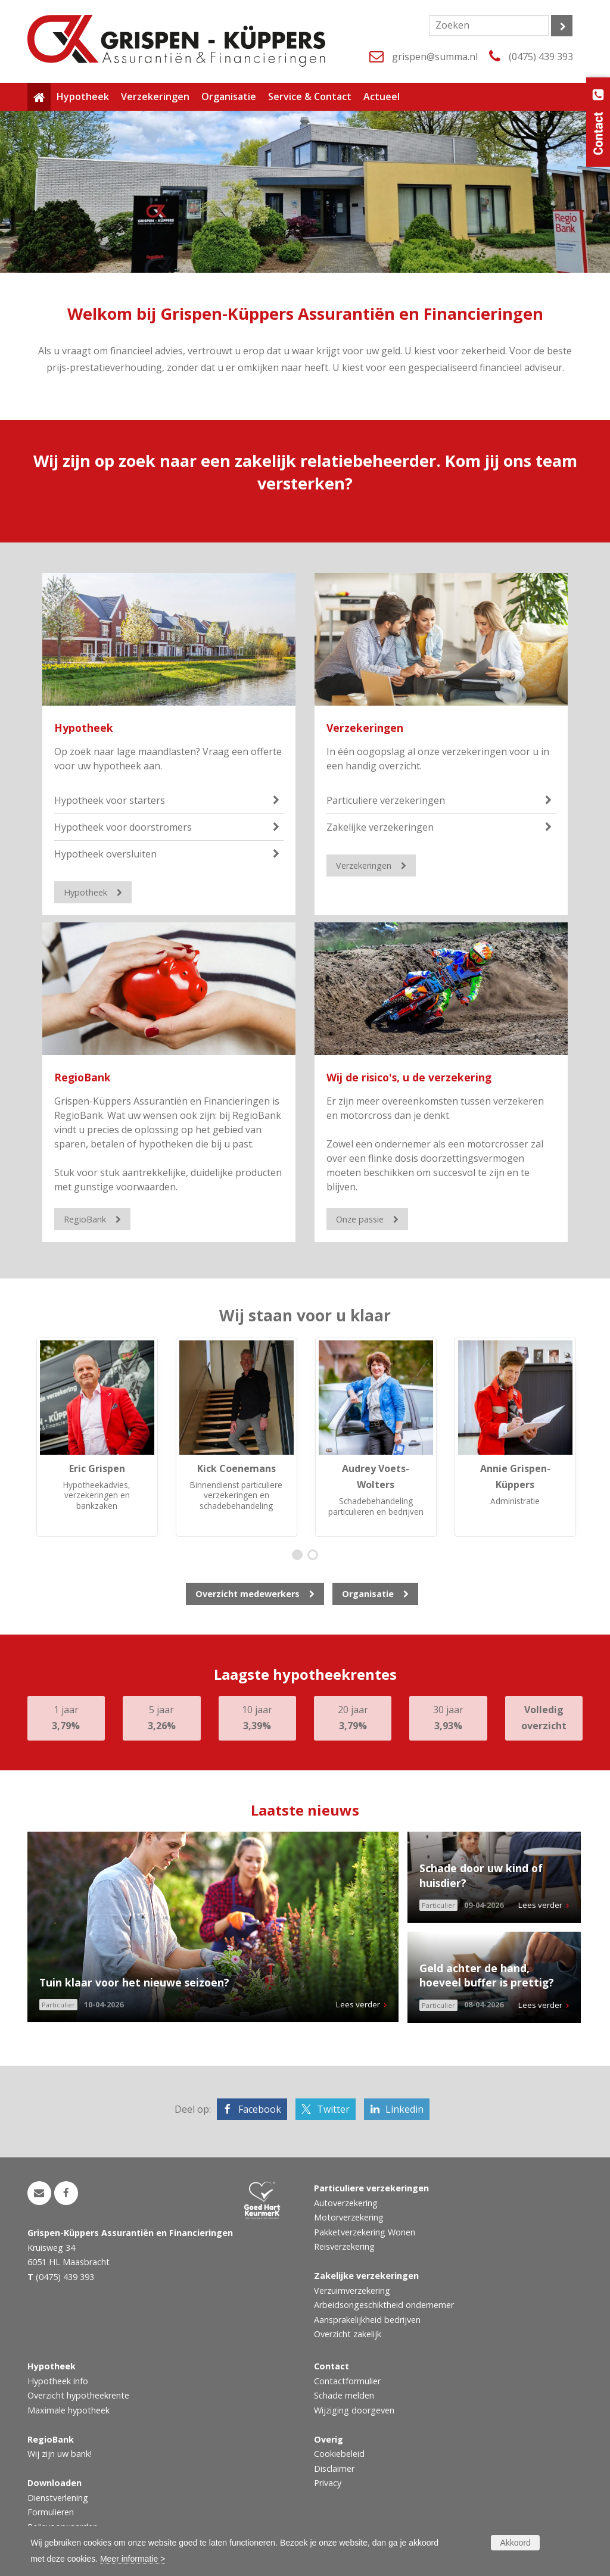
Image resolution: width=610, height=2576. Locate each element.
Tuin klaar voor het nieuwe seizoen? (134, 1982)
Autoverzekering (346, 2203)
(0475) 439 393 (541, 56)
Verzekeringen (364, 728)
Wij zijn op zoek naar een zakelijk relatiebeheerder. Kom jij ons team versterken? (305, 472)
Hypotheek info (57, 2381)
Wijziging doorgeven (354, 2410)
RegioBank (82, 1077)
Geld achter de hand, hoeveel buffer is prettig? (486, 1975)
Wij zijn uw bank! (59, 2453)
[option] (97, 1437)
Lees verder (358, 2004)
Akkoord (515, 2542)
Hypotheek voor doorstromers (123, 827)
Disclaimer (334, 2468)
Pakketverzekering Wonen (364, 2232)
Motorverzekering (349, 2217)
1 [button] (300, 1556)
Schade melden (344, 2395)
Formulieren (50, 2512)
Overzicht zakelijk (347, 2334)
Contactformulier (347, 2381)
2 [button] (315, 1556)
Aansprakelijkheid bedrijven (367, 2319)
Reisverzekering (344, 2246)
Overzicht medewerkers (247, 1593)
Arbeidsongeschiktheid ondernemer (384, 2304)
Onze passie (360, 1219)
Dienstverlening (57, 2497)
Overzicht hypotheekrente (78, 2395)
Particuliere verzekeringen (385, 800)
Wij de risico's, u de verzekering (408, 1077)
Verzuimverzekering (352, 2290)
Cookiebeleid (339, 2453)
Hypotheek (83, 728)
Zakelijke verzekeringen (380, 827)
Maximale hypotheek (68, 2410)
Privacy (327, 2482)
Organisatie (368, 1593)
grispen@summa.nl (435, 56)
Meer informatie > (132, 2558)
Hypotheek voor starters (109, 800)
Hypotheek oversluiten (105, 853)
